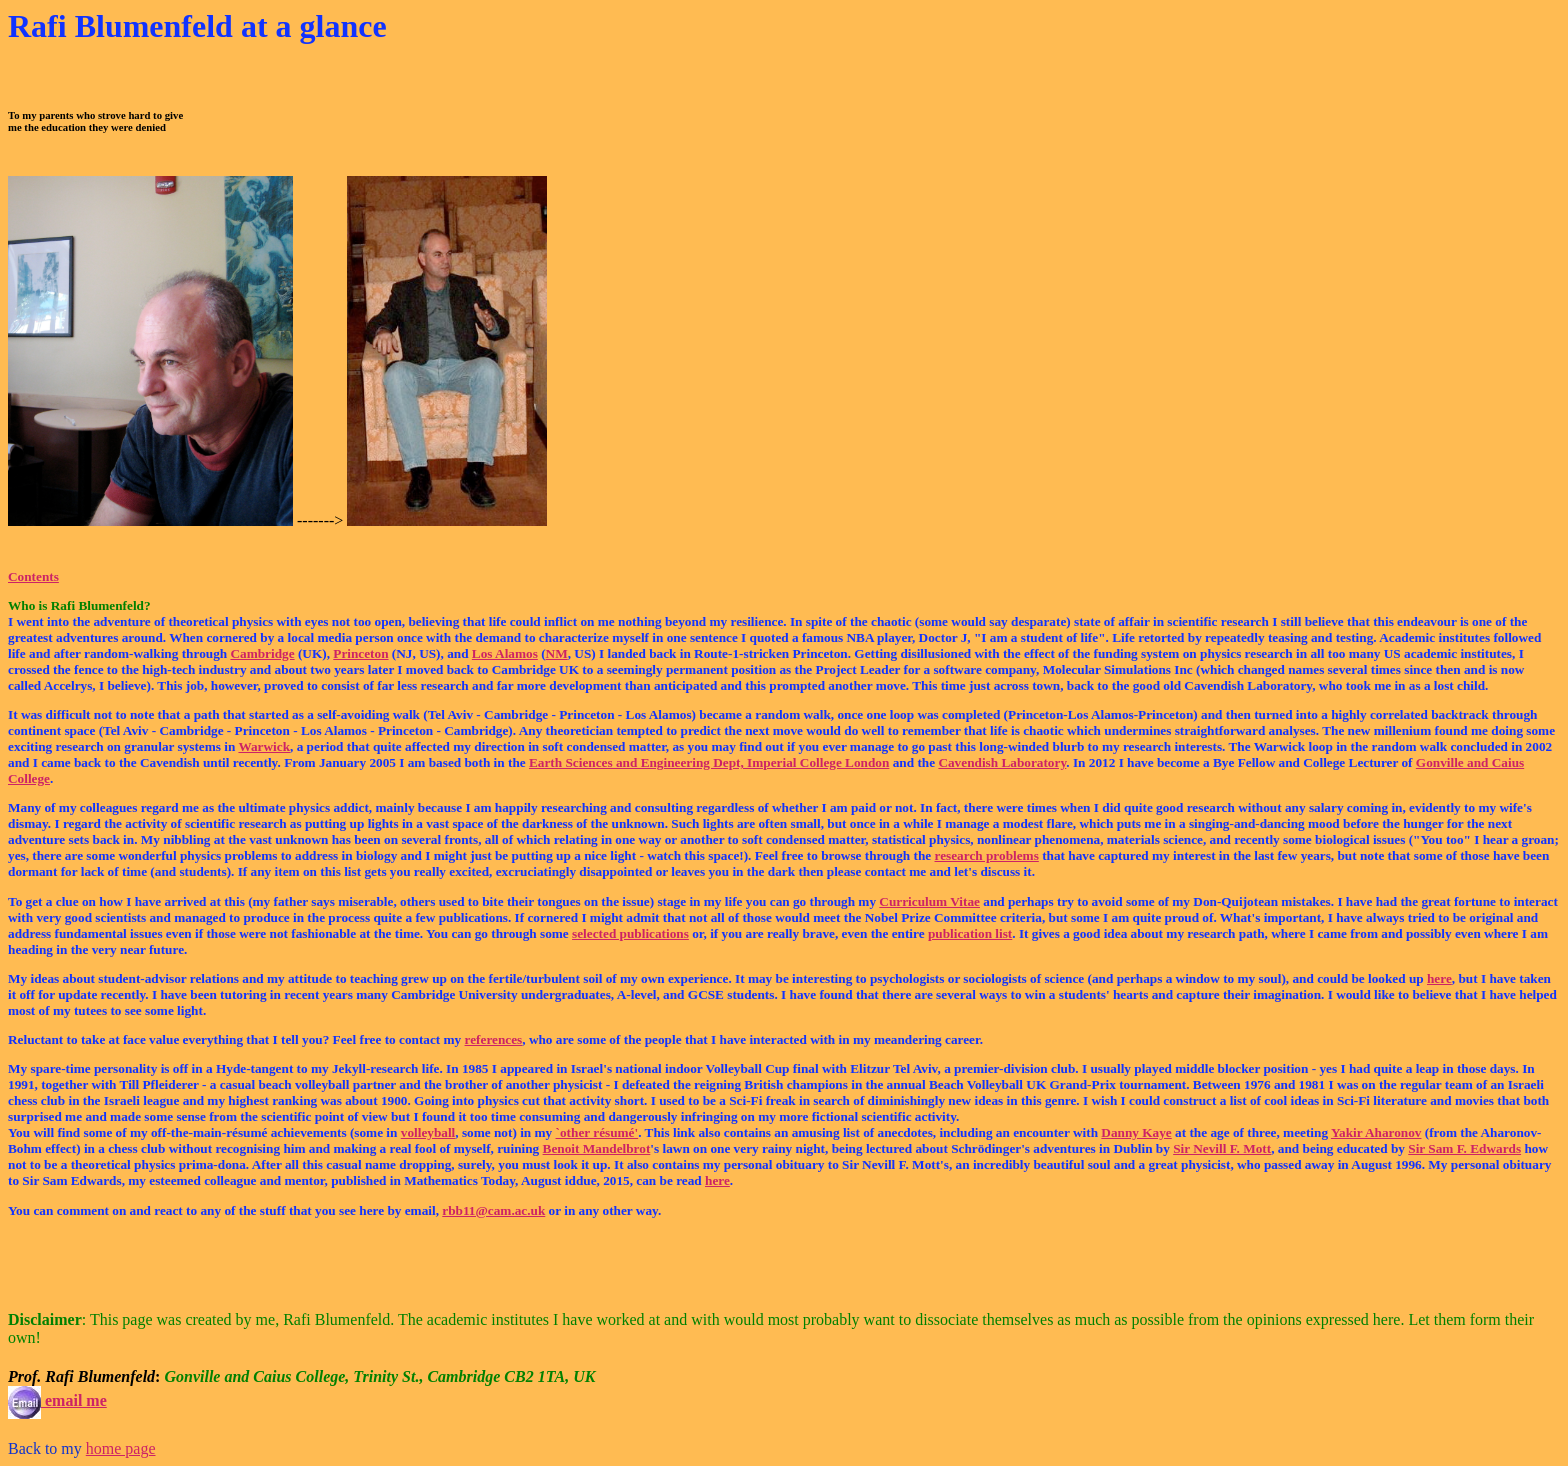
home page (121, 1448)
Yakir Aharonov (1376, 1132)
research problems (987, 855)
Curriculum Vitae (929, 901)
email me (57, 1400)
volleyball (428, 1132)
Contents (33, 576)
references (494, 1039)
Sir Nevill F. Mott (1222, 1148)
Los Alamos (505, 653)
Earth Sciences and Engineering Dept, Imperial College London (709, 762)
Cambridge (262, 653)
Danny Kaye (1136, 1132)
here (1439, 978)
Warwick (264, 746)
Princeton (360, 653)
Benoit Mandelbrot (597, 1148)
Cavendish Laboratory (1002, 762)
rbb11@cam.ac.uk (493, 1210)
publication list (970, 933)
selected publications (630, 933)
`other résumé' (597, 1132)
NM (557, 653)
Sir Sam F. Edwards (1464, 1148)
